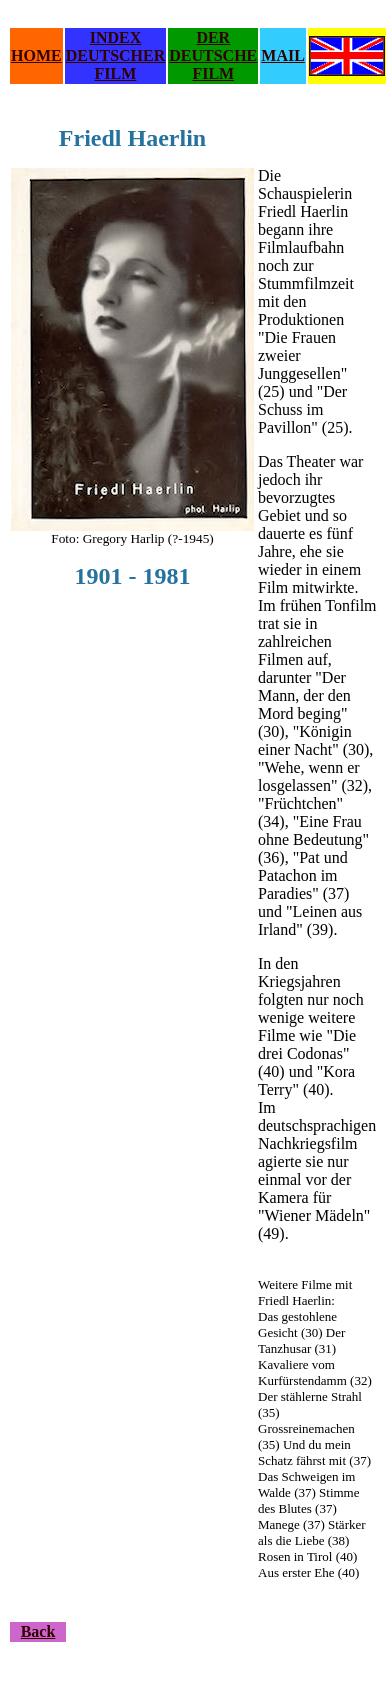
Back (38, 1631)
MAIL (283, 55)
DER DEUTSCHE (213, 46)
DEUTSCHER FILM (116, 64)
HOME (36, 55)
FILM (213, 73)
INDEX (116, 37)
